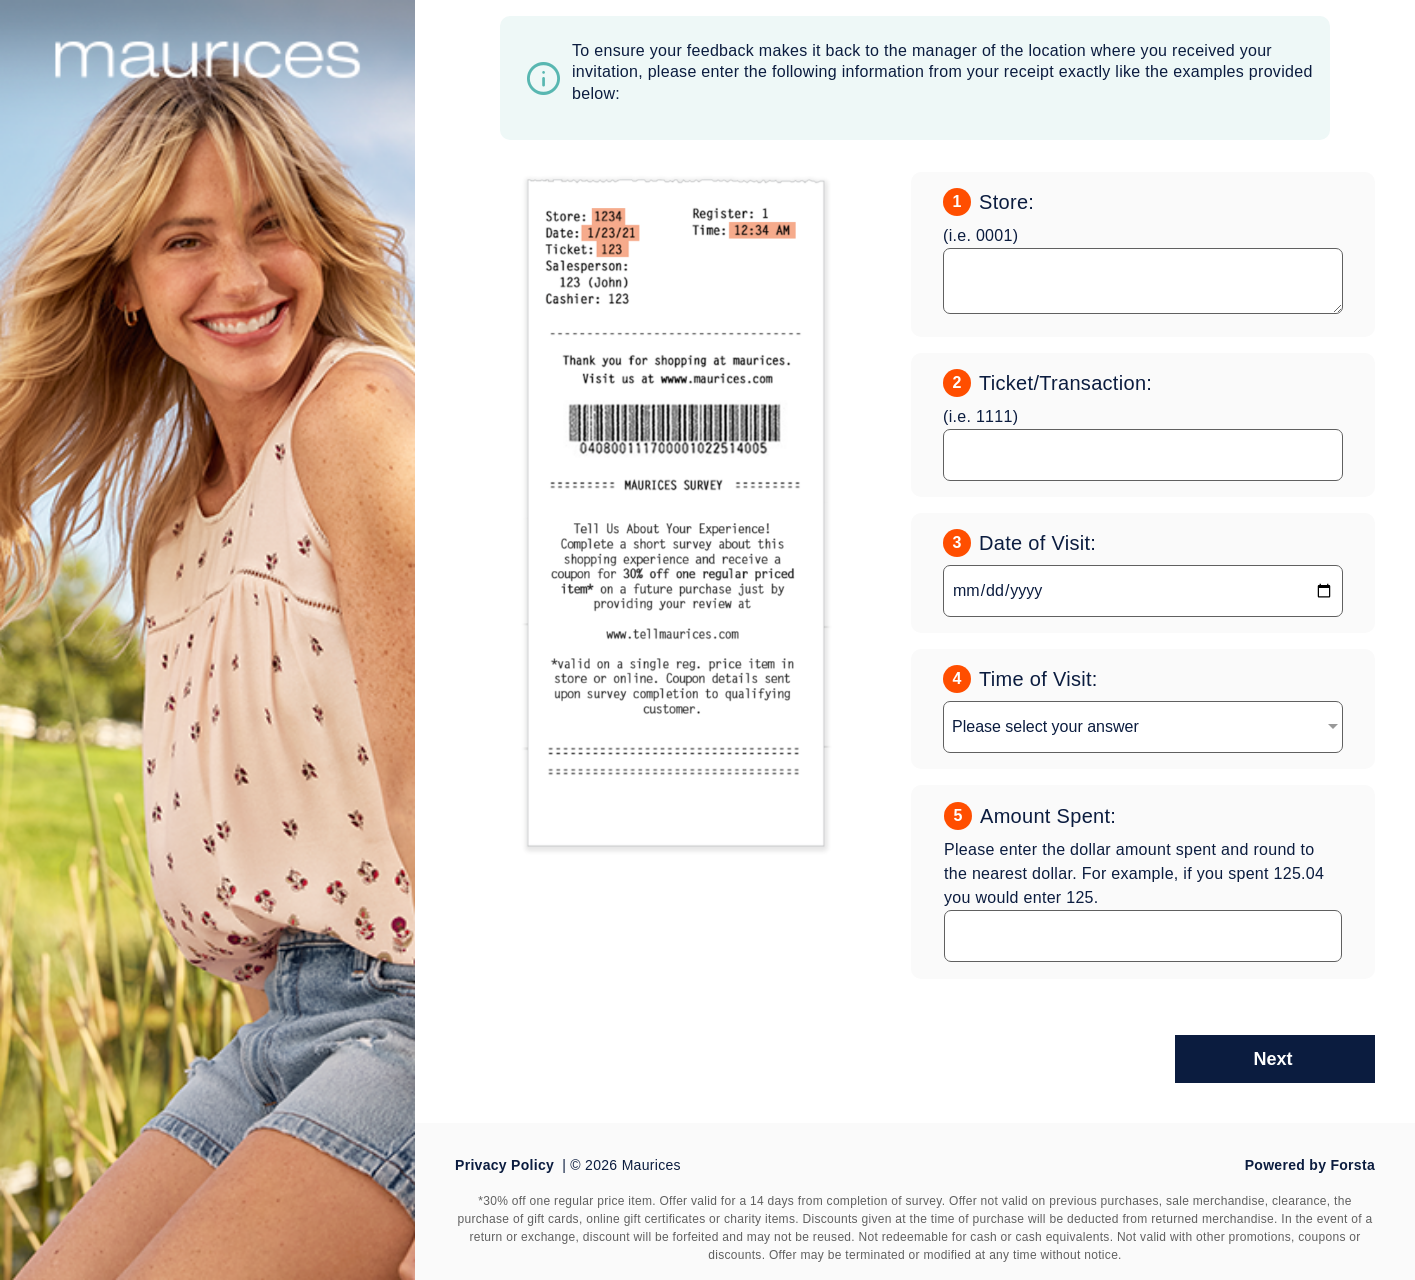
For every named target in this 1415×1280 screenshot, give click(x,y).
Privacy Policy (504, 1165)
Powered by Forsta (1310, 1165)
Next (1272, 1059)
